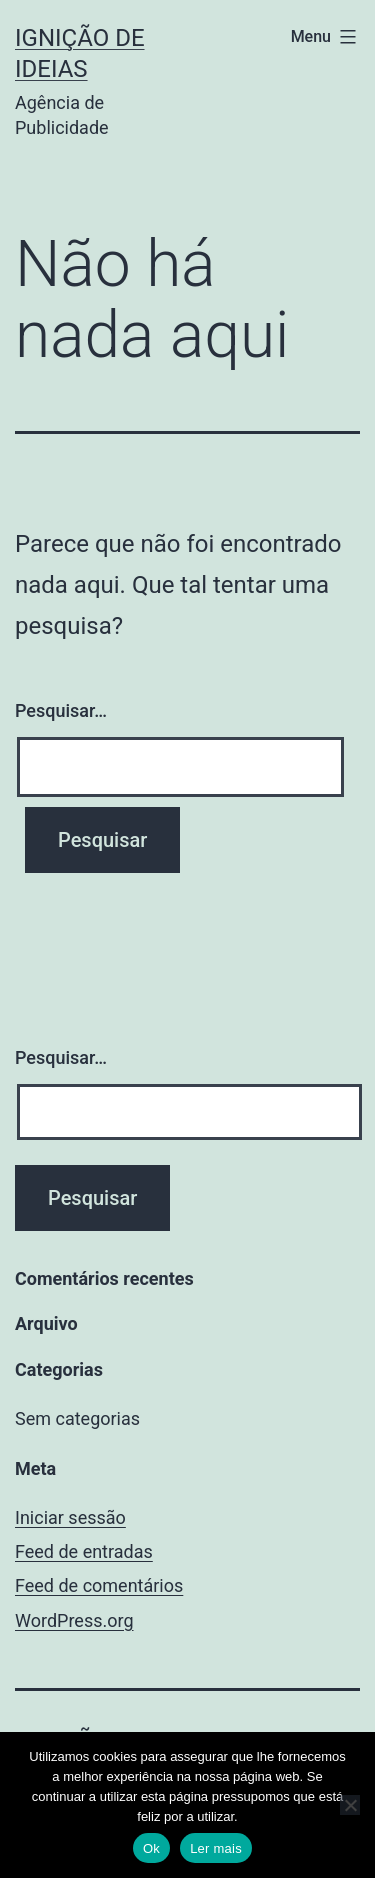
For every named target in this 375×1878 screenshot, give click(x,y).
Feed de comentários (99, 1585)
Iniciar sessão (70, 1517)
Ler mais (216, 1848)
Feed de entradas (84, 1551)
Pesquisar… (61, 710)
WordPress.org (74, 1620)
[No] (350, 1805)
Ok (151, 1848)
